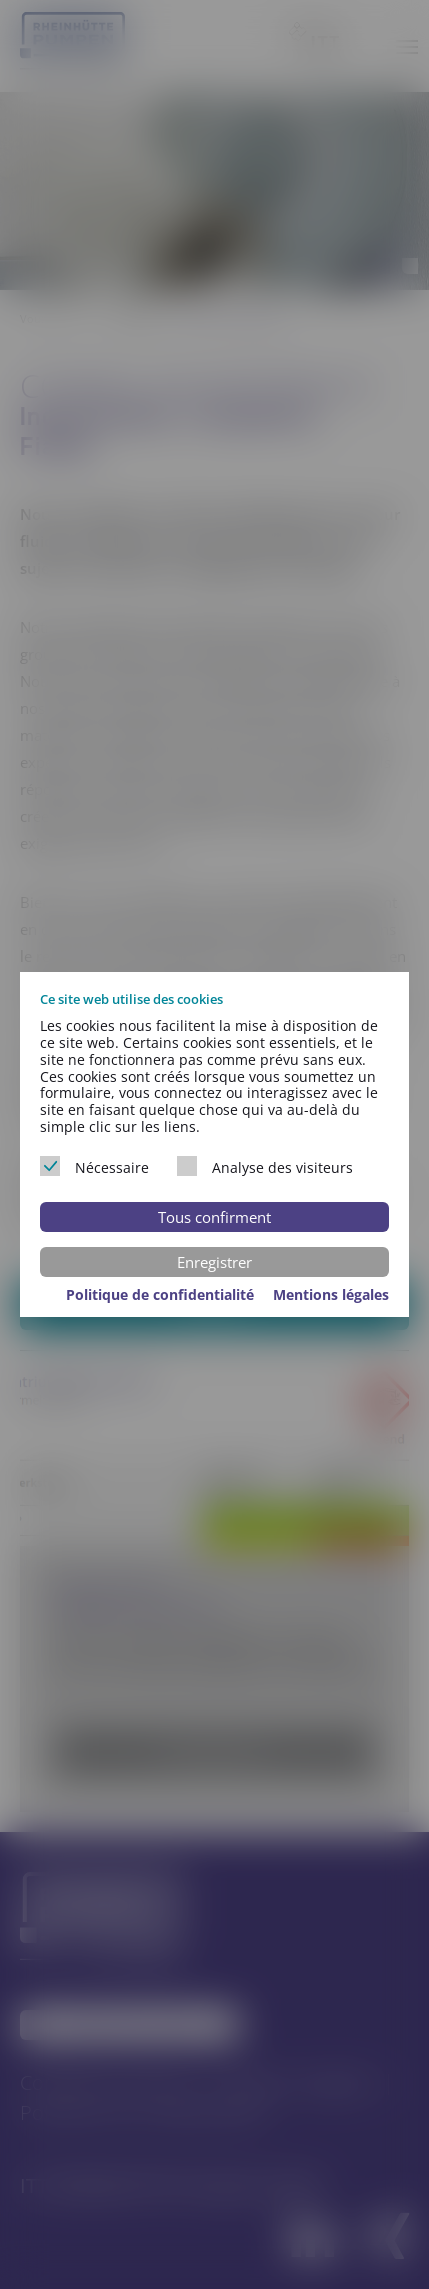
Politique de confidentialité (162, 1294)
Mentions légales (331, 1294)
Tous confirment (214, 1217)
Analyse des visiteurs (265, 1166)
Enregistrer (214, 1262)
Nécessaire (94, 1166)
